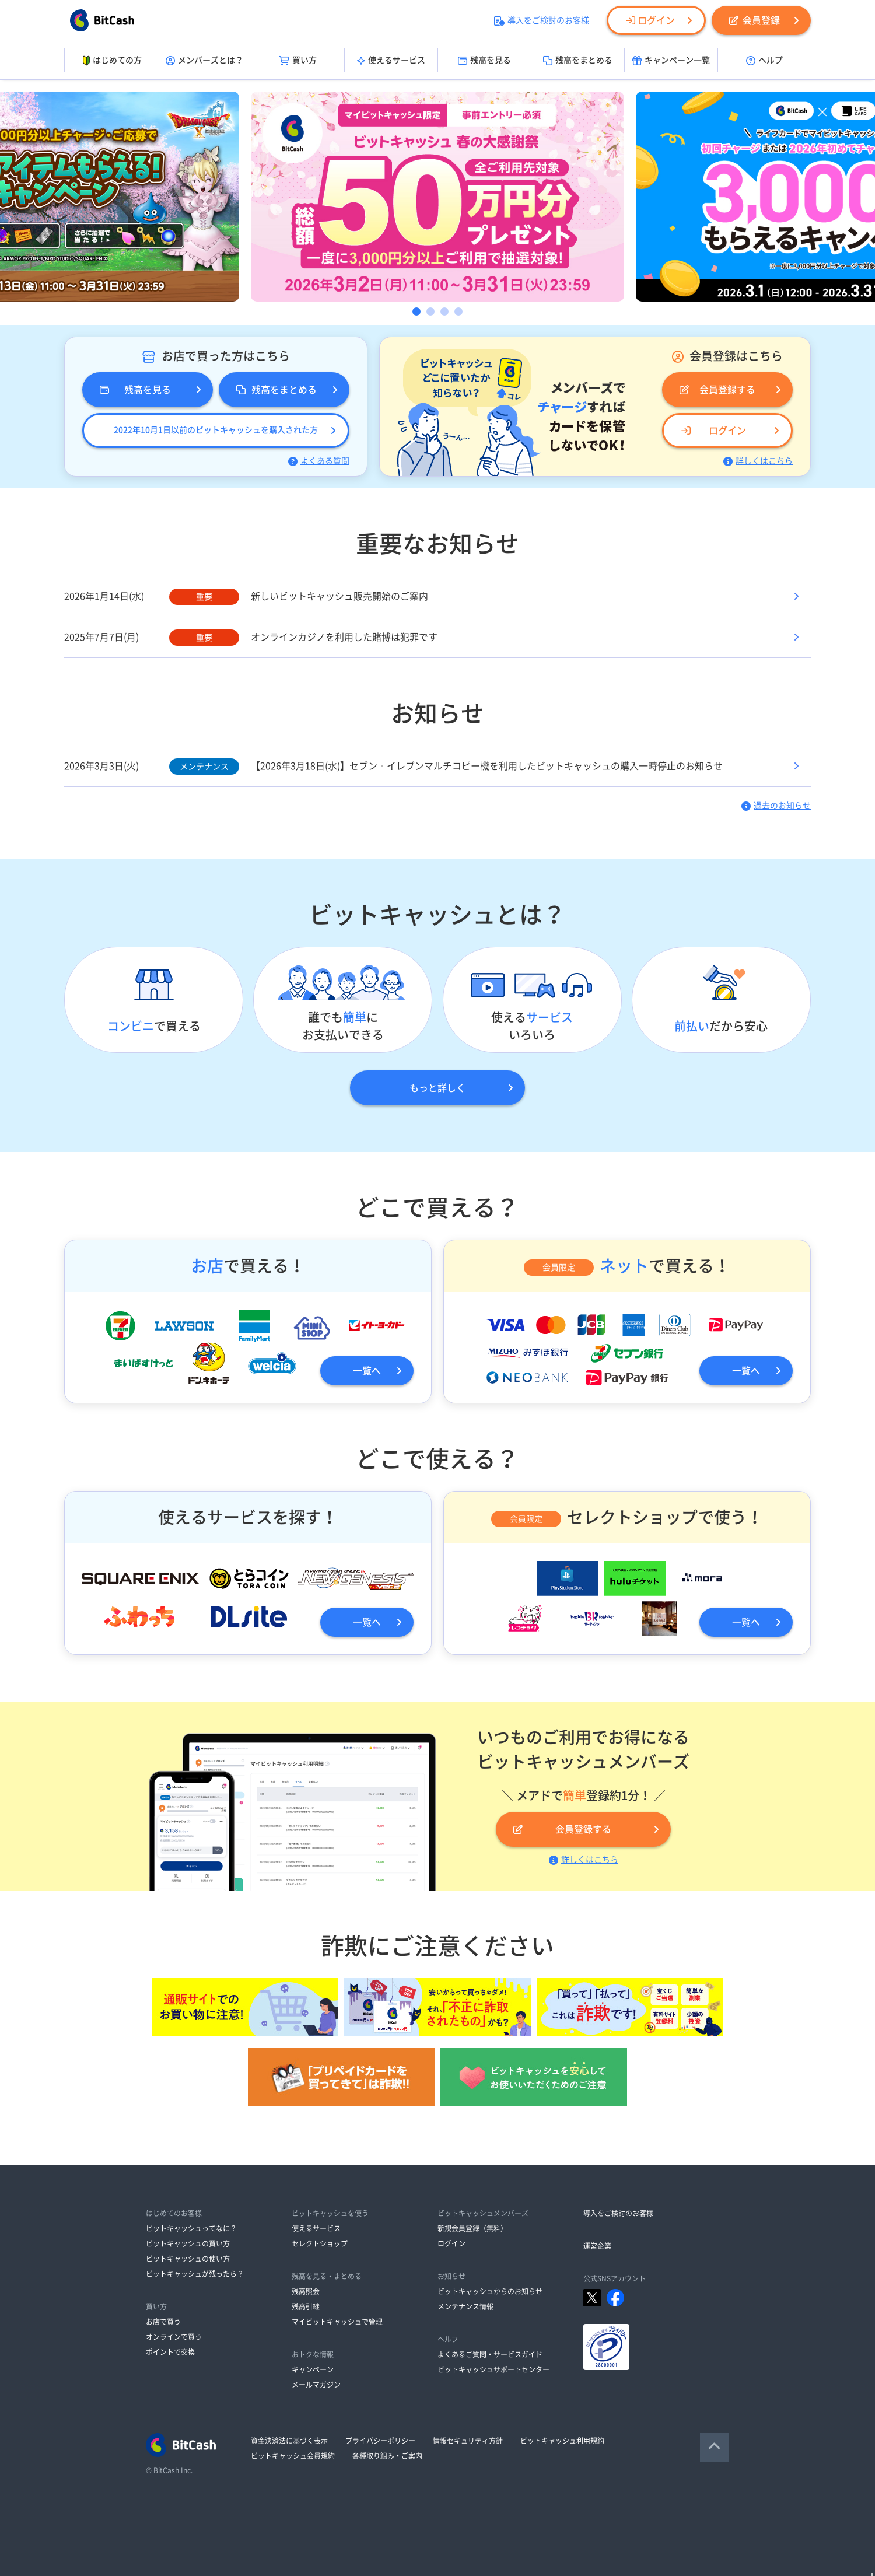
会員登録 (754, 20)
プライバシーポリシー (380, 2440)
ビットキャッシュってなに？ (191, 2228)
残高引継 (306, 2306)
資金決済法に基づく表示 (289, 2440)
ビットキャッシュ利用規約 (562, 2440)
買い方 (298, 60)
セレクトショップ (320, 2243)
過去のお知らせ (776, 806)
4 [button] (458, 311)
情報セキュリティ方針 (468, 2440)
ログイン (650, 20)
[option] (437, 197)
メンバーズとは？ (204, 60)
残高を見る (484, 60)
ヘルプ (764, 60)
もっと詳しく (438, 1088)
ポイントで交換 (170, 2352)
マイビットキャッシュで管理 (337, 2321)
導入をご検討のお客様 (541, 20)
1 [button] (416, 311)
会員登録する (717, 389)
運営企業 (597, 2245)
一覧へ (367, 1371)
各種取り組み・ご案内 (387, 2455)
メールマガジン (316, 2384)
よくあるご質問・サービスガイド (490, 2354)
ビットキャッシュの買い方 (188, 2243)
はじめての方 (111, 60)
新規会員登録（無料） (473, 2228)
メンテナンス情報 (466, 2306)
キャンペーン (313, 2369)
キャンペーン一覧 (671, 60)
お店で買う (163, 2321)
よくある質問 (318, 461)
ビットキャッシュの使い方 (188, 2258)
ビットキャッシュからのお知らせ (490, 2291)
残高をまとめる (577, 60)
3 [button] (444, 311)
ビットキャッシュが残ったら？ (195, 2273)
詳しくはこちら (758, 461)
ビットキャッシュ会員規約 (293, 2455)
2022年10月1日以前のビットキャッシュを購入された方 (216, 430)
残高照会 (306, 2291)
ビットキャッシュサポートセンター (494, 2369)
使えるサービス (391, 60)
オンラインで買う (174, 2336)
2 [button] (430, 311)
